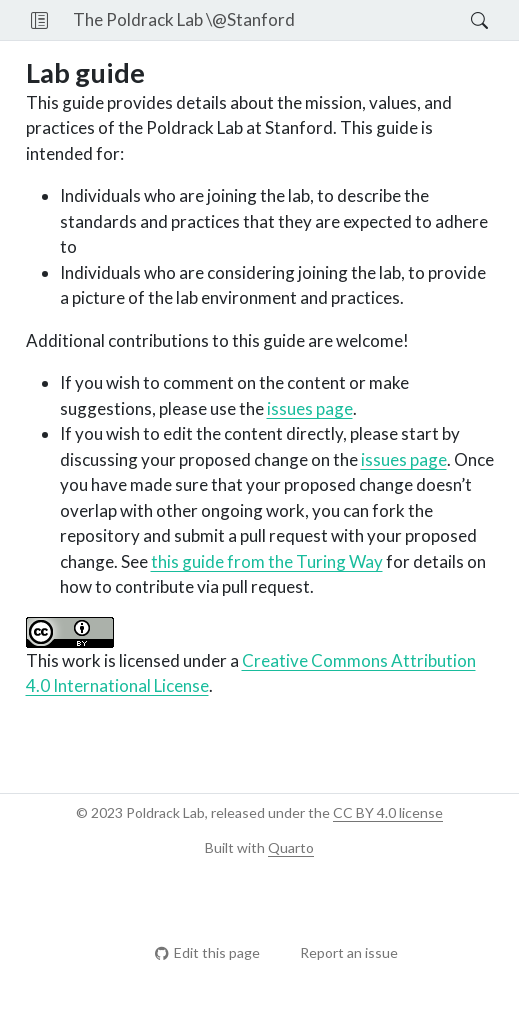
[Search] (462, 20)
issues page (310, 408)
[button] (39, 20)
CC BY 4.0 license (388, 812)
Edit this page (207, 952)
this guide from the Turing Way (267, 561)
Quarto (291, 847)
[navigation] (383, 20)
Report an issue (339, 952)
